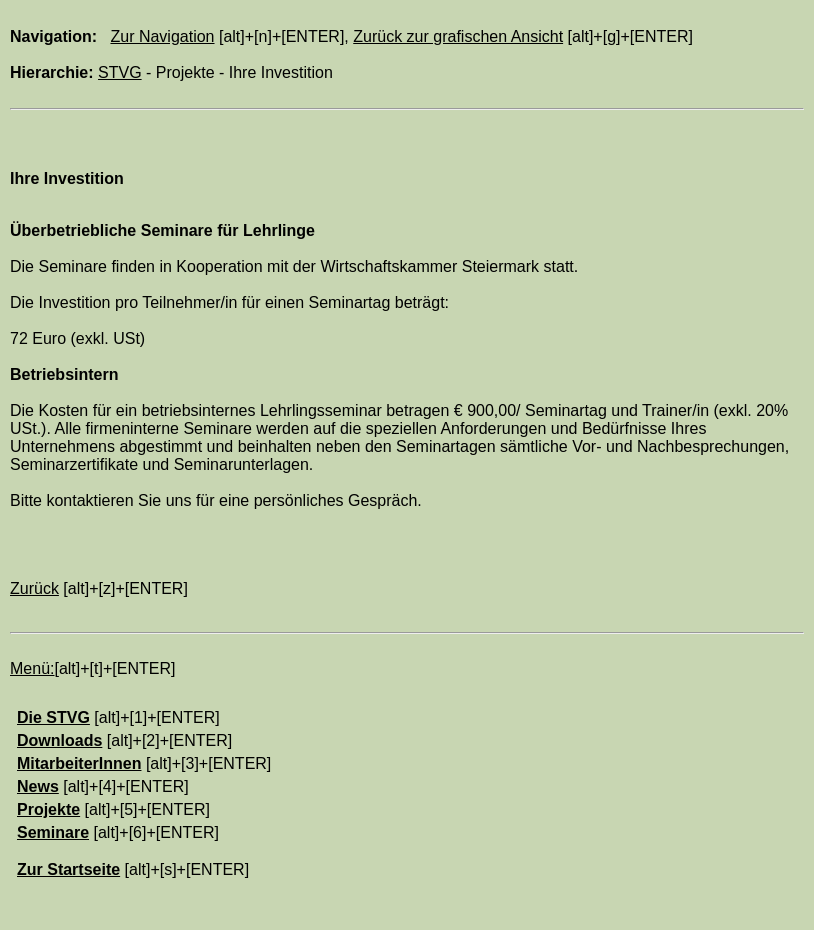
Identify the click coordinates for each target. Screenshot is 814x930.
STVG (120, 72)
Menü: (32, 668)
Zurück (34, 588)
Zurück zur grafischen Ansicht (458, 36)
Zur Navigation (162, 36)
